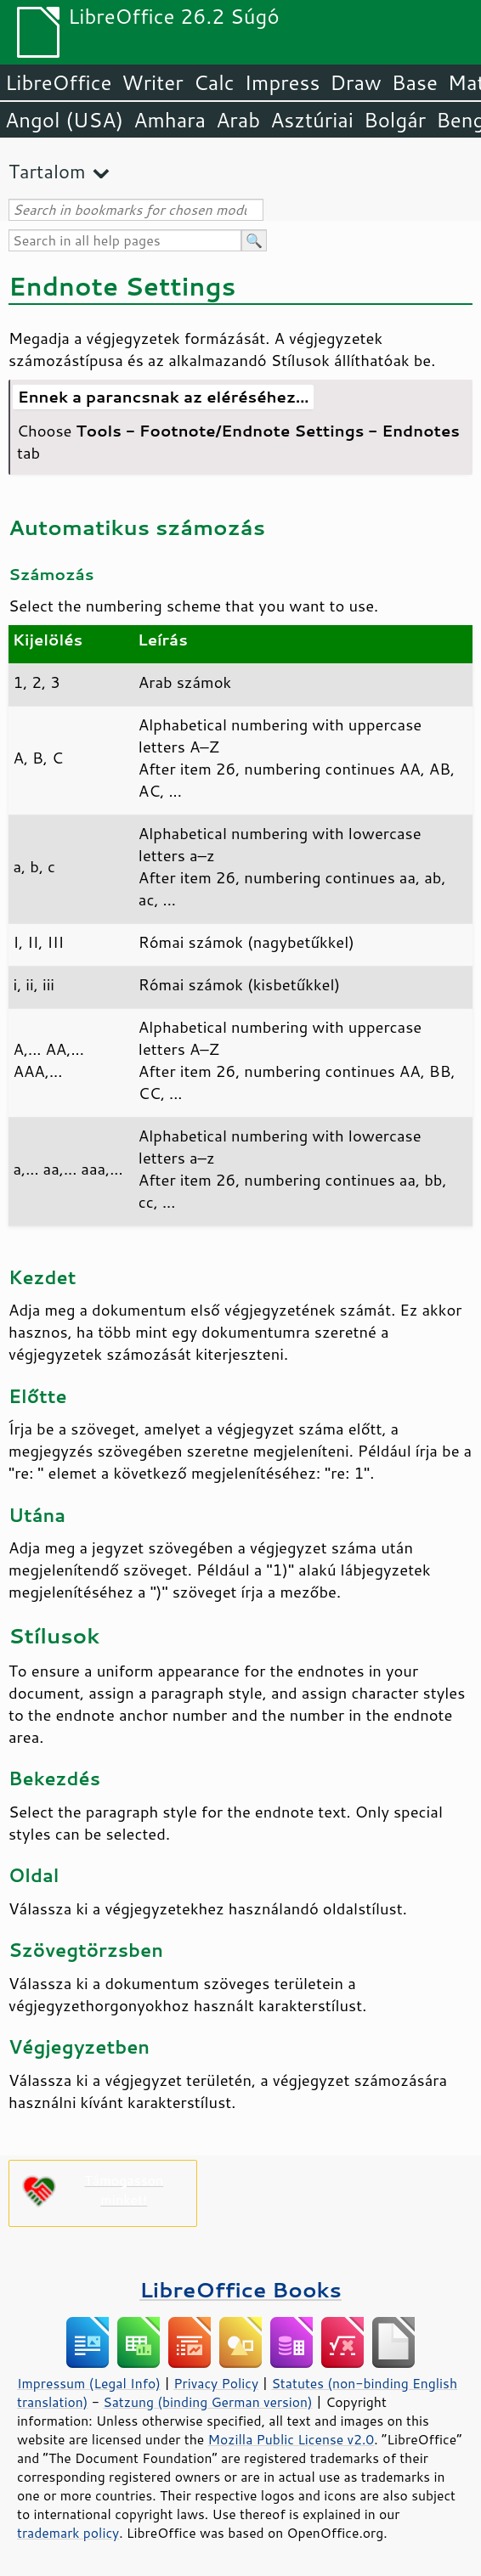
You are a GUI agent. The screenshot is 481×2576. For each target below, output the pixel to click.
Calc (214, 82)
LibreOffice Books (240, 2289)
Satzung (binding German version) (208, 2402)
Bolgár (395, 119)
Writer (152, 82)
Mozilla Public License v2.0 (291, 2439)
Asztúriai (312, 119)
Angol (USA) (64, 119)
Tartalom (47, 171)
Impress (282, 82)
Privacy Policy (215, 2383)
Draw (355, 82)
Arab (238, 119)
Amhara (169, 119)
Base (415, 82)
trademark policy (68, 2532)
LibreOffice (58, 82)
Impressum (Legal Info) (89, 2383)
